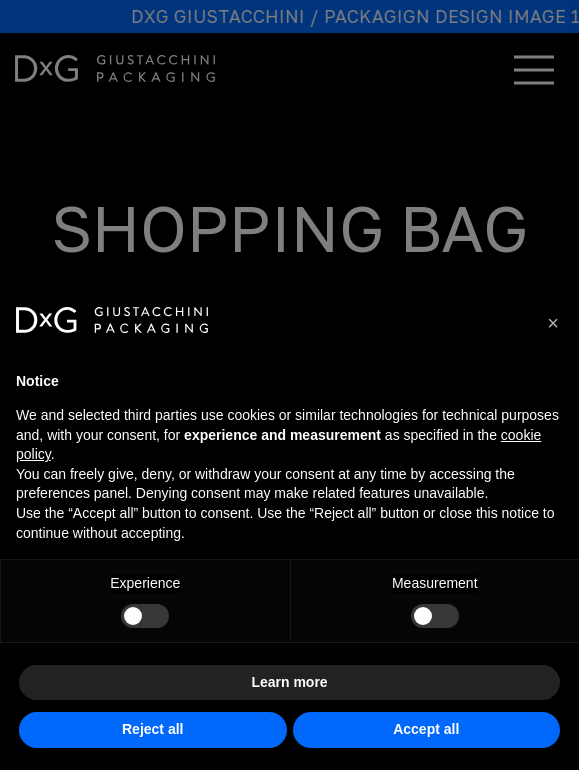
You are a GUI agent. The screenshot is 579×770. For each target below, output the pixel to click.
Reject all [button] (152, 729)
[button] (553, 323)
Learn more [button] (289, 682)
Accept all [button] (426, 729)
